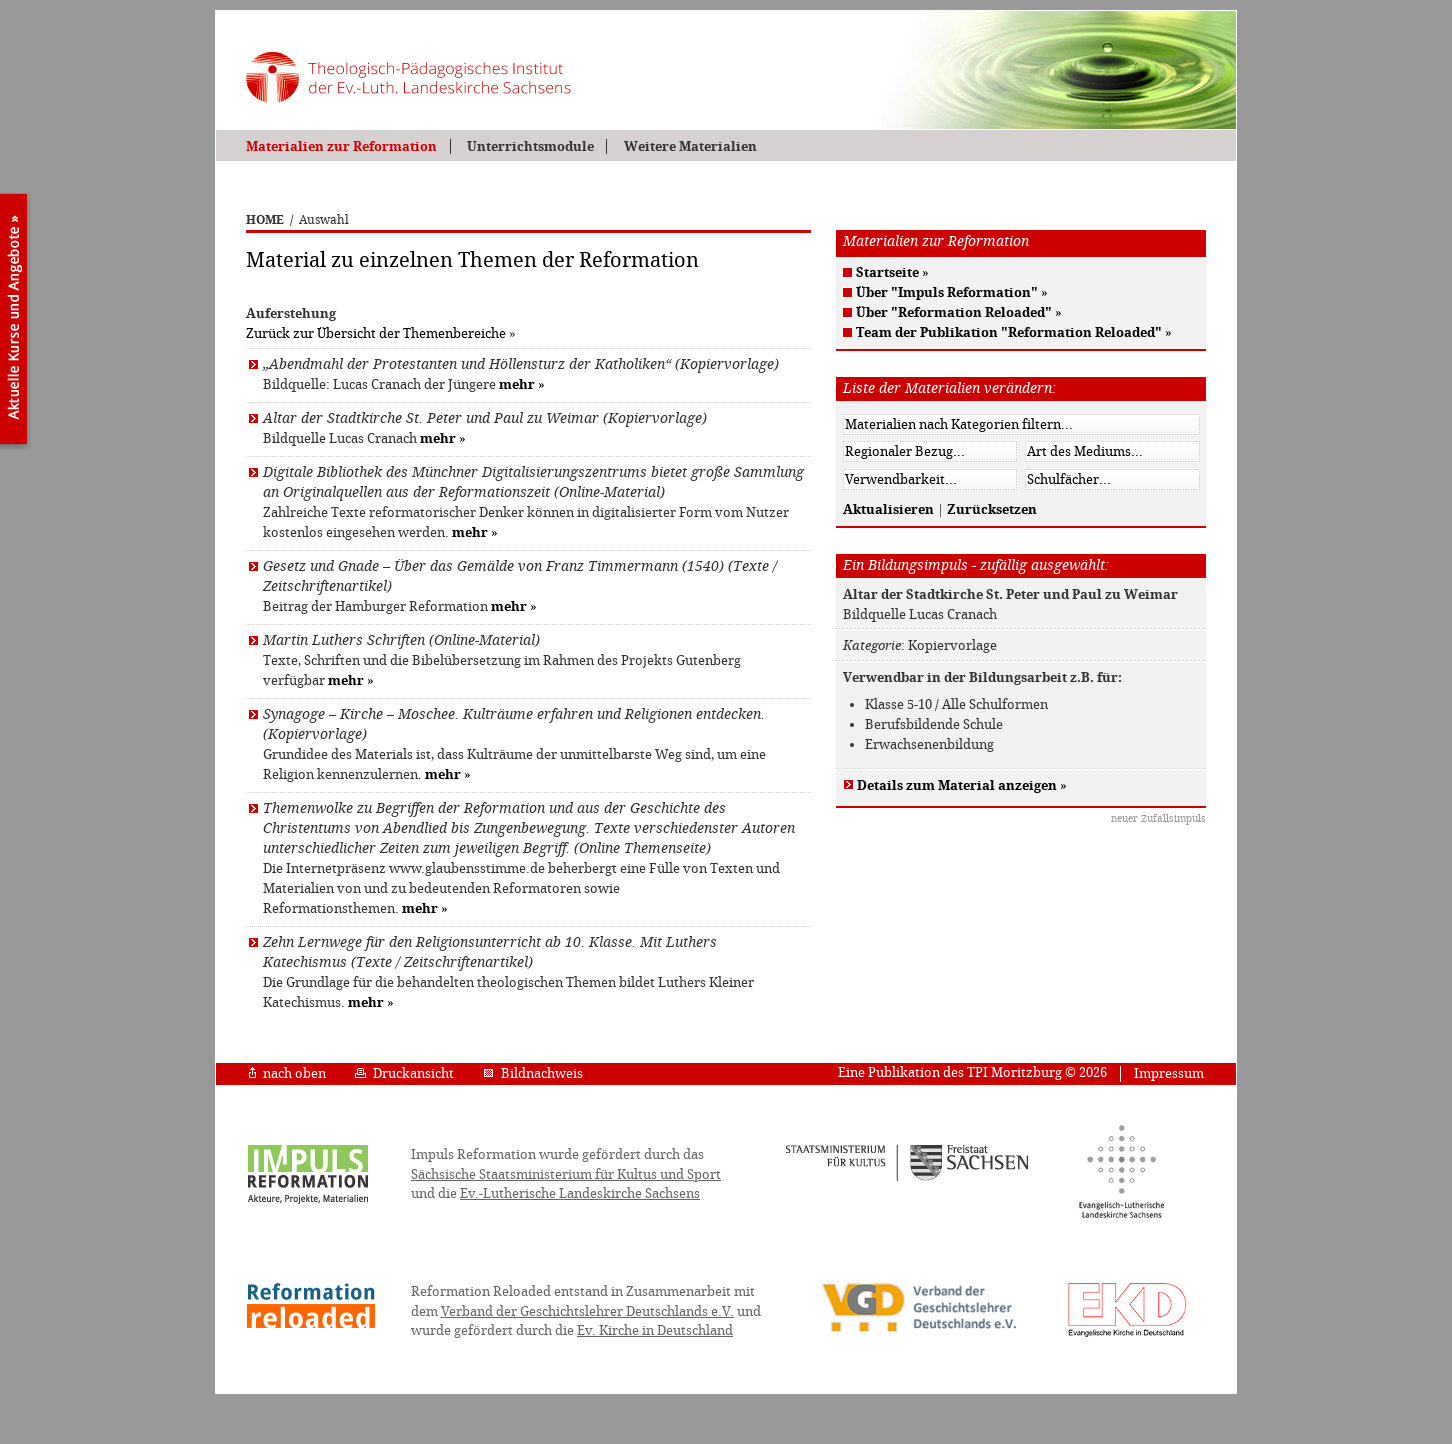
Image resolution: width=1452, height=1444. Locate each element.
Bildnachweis (533, 1073)
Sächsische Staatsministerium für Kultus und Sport (566, 1174)
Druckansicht (404, 1073)
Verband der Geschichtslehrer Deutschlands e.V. (587, 1311)
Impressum (1169, 1073)
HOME (265, 220)
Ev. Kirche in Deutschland (655, 1330)
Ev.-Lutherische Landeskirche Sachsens (580, 1193)
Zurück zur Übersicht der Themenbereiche (376, 333)
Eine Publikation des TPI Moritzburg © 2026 (972, 1072)
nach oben (287, 1073)
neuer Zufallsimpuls (1158, 818)
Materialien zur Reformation (341, 146)
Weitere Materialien (690, 146)
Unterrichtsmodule (530, 146)
